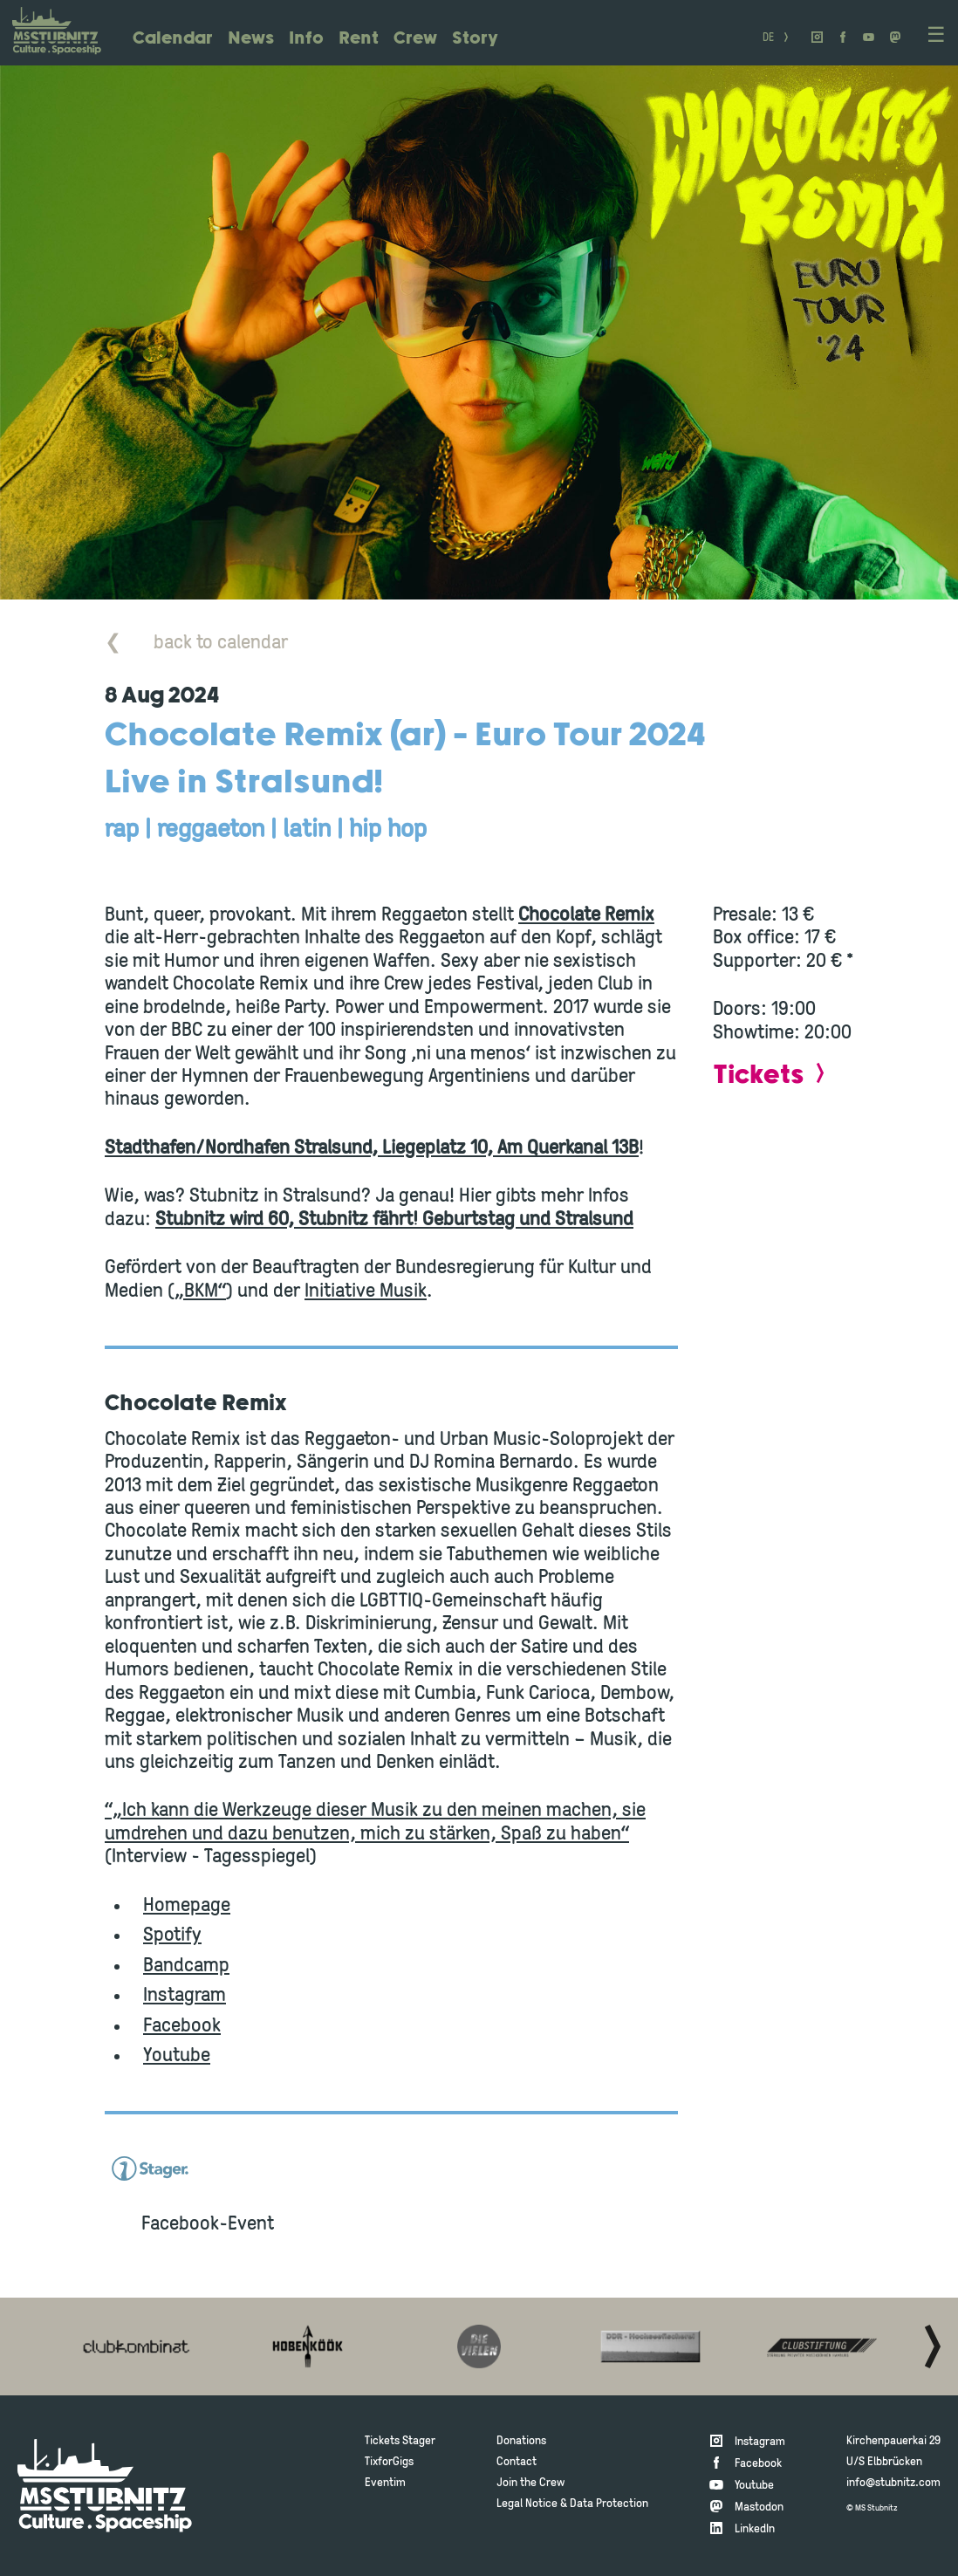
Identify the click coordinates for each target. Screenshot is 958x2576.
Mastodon (759, 2507)
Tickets (758, 1075)
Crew (415, 39)
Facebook (182, 2027)
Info (306, 39)
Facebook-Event (207, 2225)
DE (768, 39)
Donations (521, 2441)
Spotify (172, 1936)
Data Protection (609, 2504)
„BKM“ (200, 1292)
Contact (516, 2462)
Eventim (385, 2483)
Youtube (176, 2056)
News (251, 39)
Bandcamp (186, 1966)
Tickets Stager (400, 2441)
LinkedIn (755, 2529)
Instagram (184, 1996)
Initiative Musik (366, 1292)
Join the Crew (530, 2483)
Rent (359, 39)
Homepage (186, 1906)
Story (475, 39)
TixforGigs (389, 2462)
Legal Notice (527, 2504)
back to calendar (196, 644)
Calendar (173, 39)
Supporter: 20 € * (783, 962)
